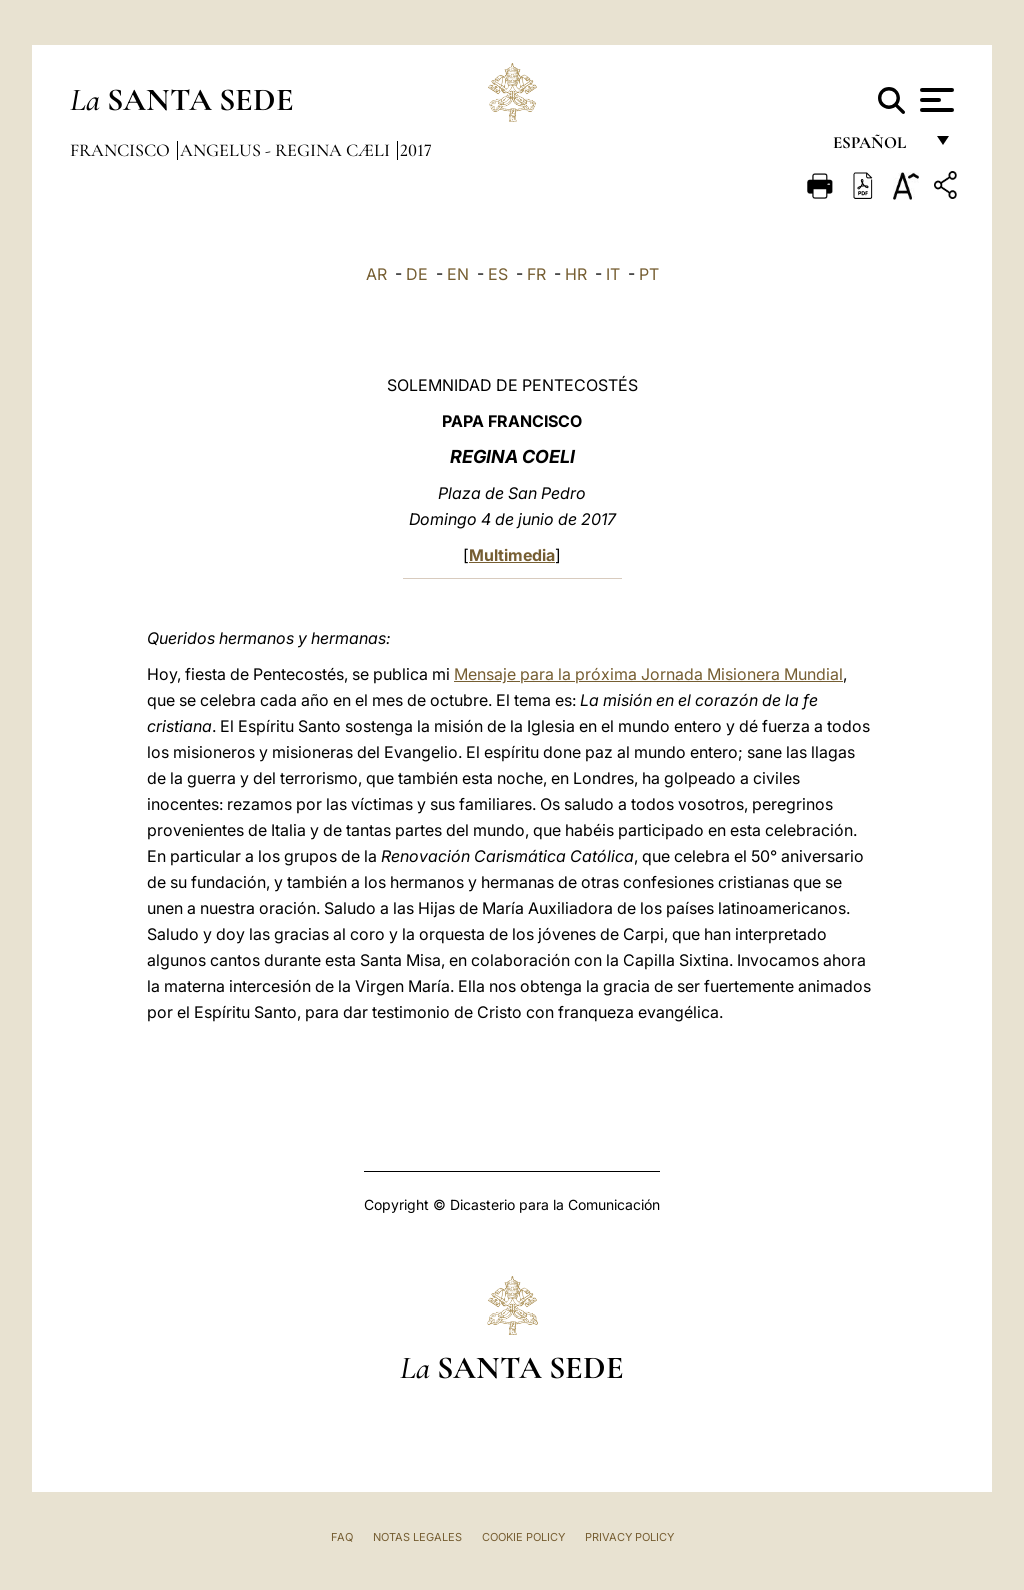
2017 (416, 150)
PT (649, 274)
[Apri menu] (934, 100)
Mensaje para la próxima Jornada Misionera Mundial (648, 674)
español (877, 147)
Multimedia (512, 555)
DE (417, 274)
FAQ (342, 1537)
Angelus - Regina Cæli (287, 150)
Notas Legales (417, 1537)
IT (613, 274)
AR (376, 274)
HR (576, 274)
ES (498, 274)
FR (536, 274)
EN (458, 274)
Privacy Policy (629, 1537)
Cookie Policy (523, 1537)
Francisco (122, 150)
